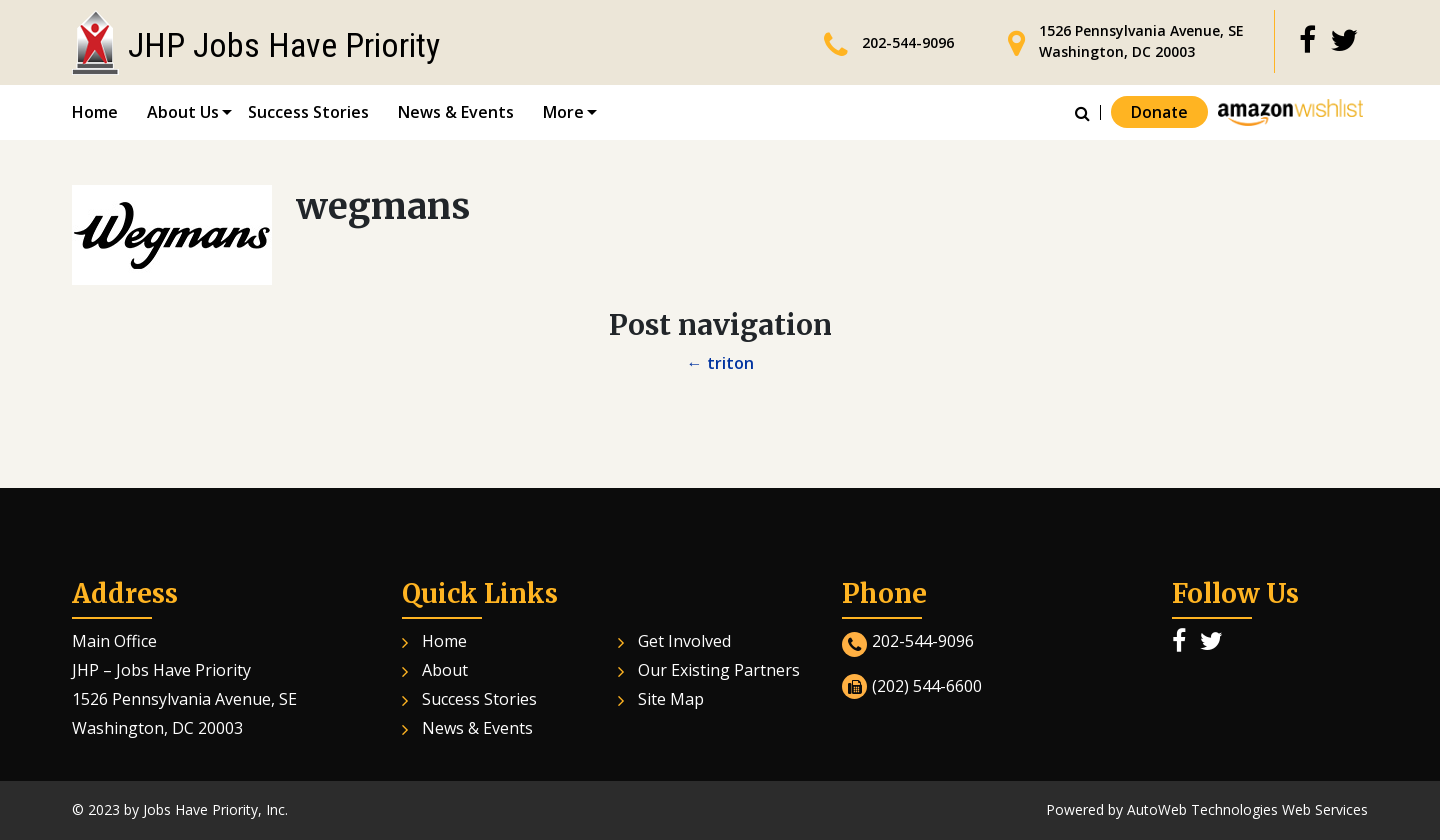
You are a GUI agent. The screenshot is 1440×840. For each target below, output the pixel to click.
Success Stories (308, 112)
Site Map (671, 699)
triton (720, 363)
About (445, 670)
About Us (183, 112)
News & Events (456, 112)
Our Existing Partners (719, 670)
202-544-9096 (908, 42)
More (563, 112)
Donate (1159, 113)
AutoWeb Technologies (1202, 809)
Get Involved (684, 641)
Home (95, 112)
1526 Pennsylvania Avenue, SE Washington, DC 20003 (1141, 41)
